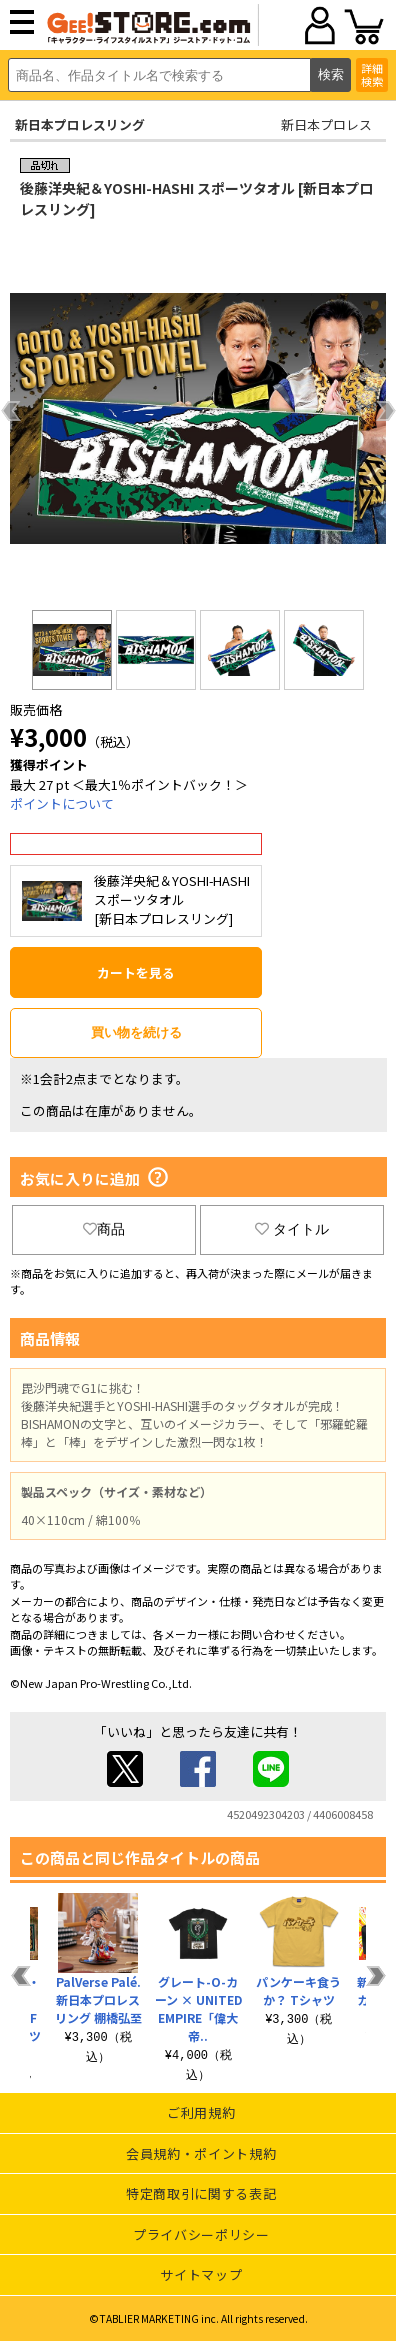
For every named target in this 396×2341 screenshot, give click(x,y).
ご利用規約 (201, 2112)
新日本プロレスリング (80, 124)
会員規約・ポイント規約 (201, 2153)
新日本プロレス (326, 124)
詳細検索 (372, 74)
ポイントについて (62, 803)
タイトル (292, 1229)
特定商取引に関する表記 (201, 2193)
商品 (104, 1229)
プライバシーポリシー (201, 2234)
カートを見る (136, 972)
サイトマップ (201, 2274)
